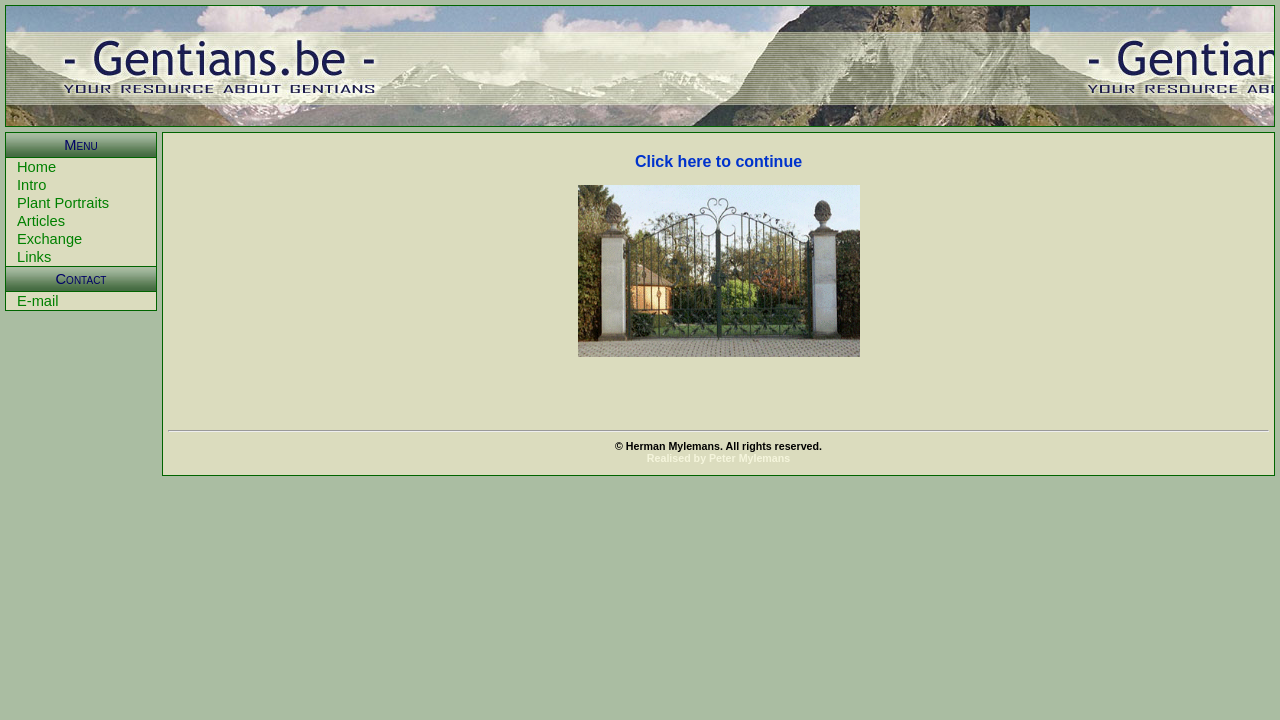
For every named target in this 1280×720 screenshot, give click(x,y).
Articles (41, 221)
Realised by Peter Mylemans (718, 458)
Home (36, 167)
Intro (31, 185)
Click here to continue (718, 161)
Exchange (49, 239)
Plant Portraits (63, 203)
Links (34, 257)
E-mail (38, 301)
